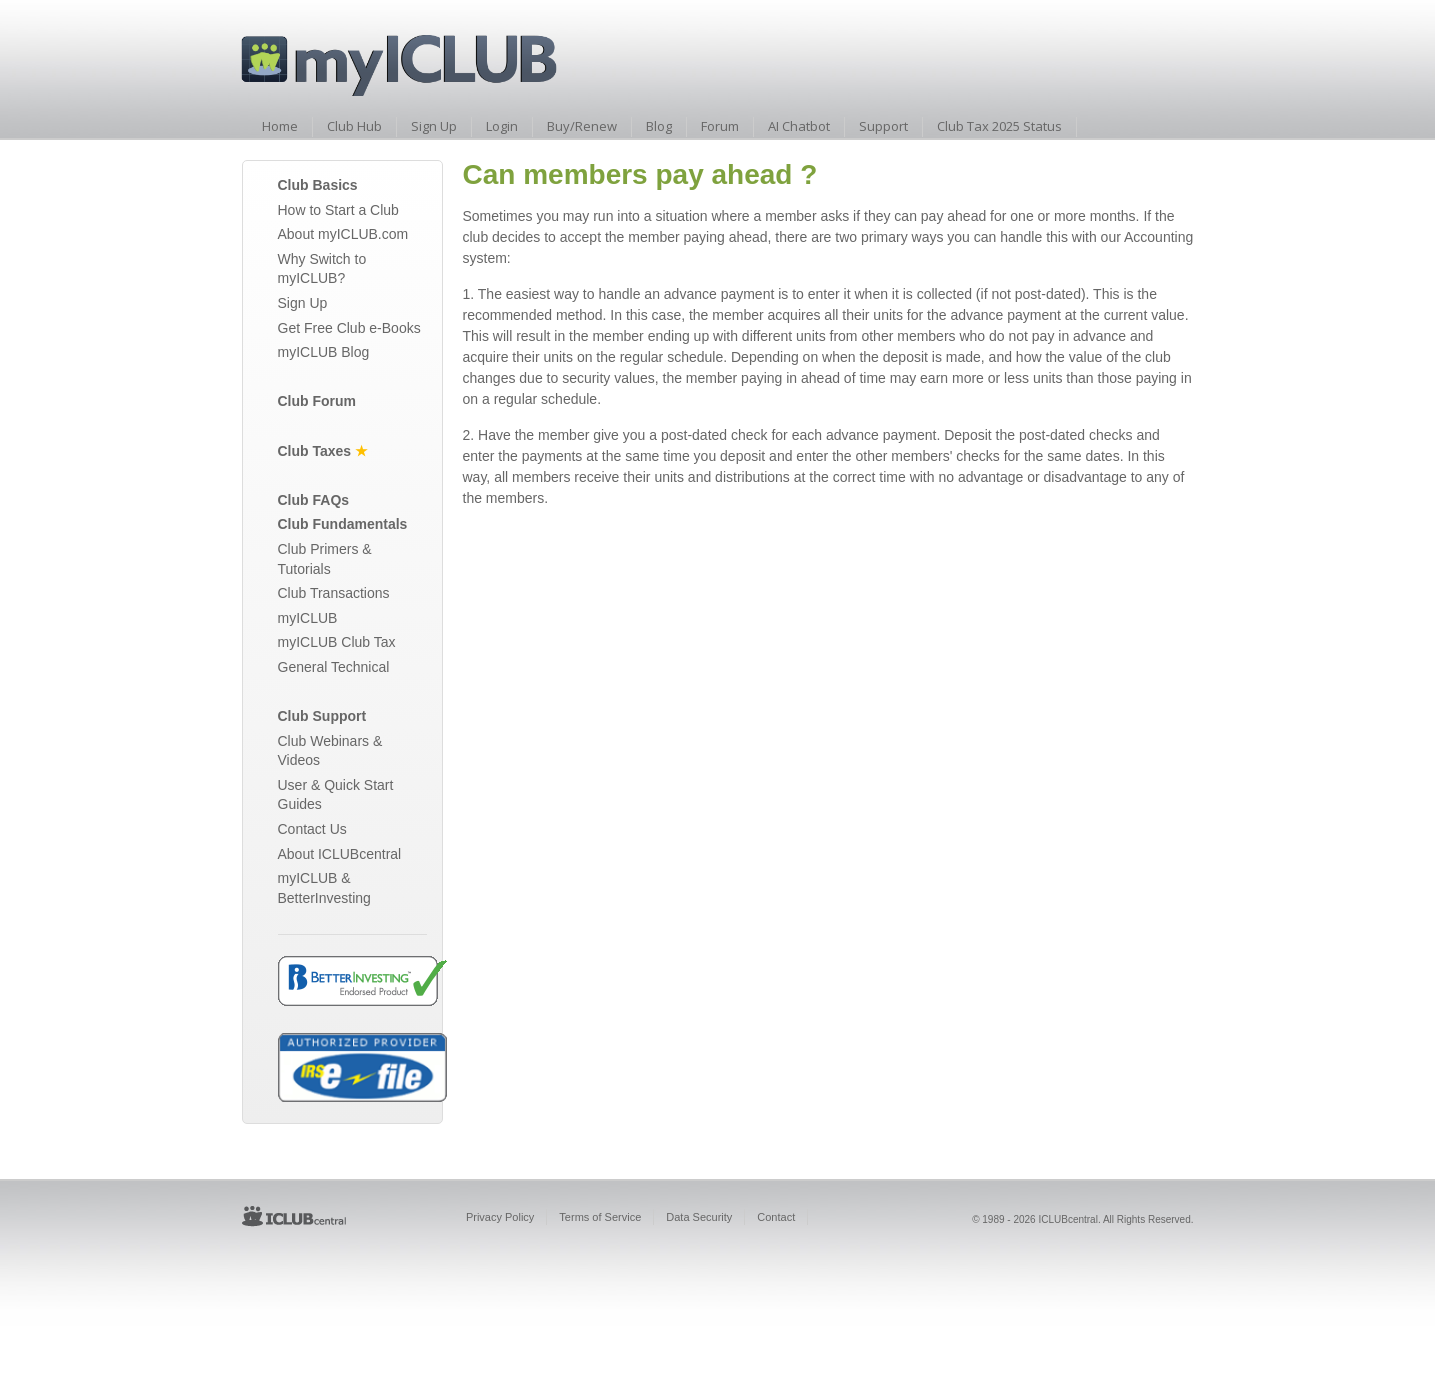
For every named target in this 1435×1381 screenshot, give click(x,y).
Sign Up (434, 126)
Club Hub (354, 126)
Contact (776, 1217)
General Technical (334, 667)
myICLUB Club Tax (337, 642)
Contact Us (312, 829)
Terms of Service (600, 1217)
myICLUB (308, 618)
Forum (720, 126)
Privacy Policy (500, 1217)
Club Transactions (334, 593)
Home (280, 126)
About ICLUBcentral (340, 854)
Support (883, 126)
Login (502, 126)
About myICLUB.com (343, 234)
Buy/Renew (582, 126)
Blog (659, 126)
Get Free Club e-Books (349, 328)
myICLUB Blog (324, 352)
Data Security (699, 1217)
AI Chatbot (799, 126)
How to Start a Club (338, 210)
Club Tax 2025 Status (999, 126)
